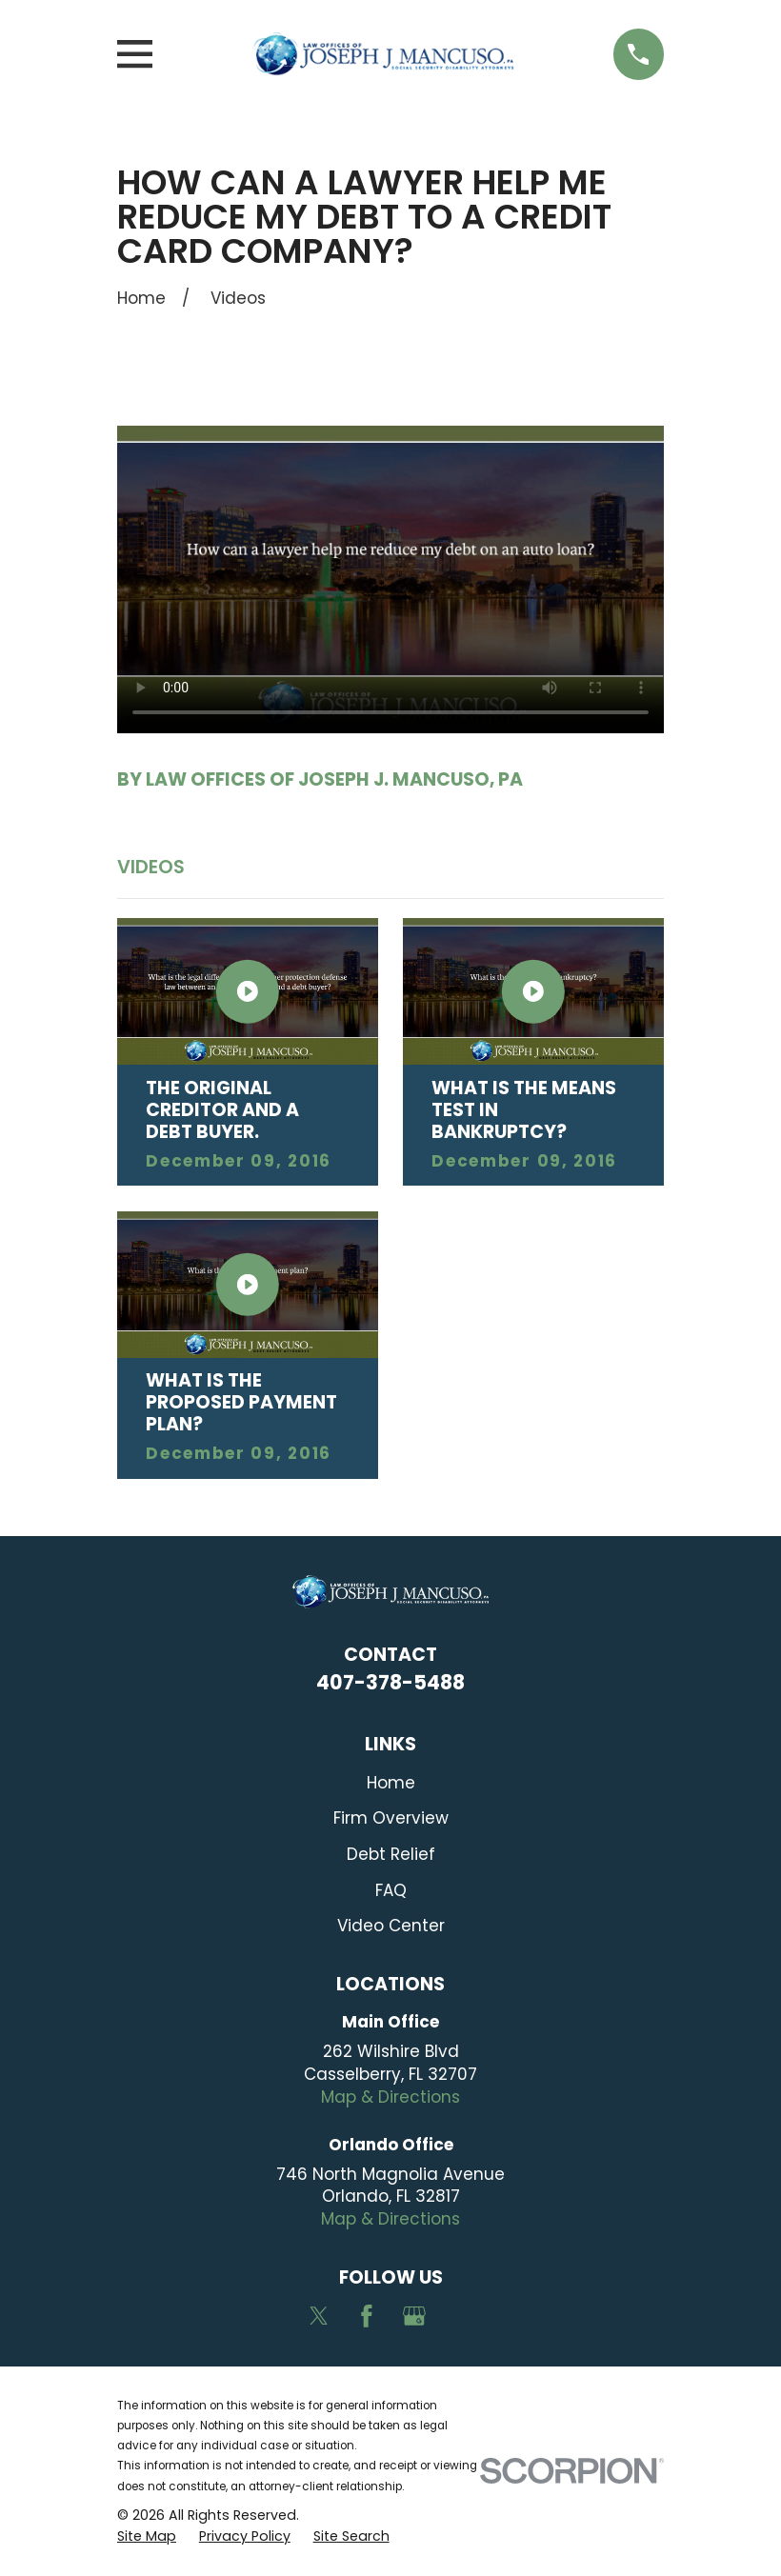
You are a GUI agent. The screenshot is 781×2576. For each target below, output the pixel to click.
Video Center (391, 1925)
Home (391, 1782)
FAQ (391, 1890)
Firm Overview (391, 1818)
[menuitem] (146, 2536)
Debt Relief (391, 1854)
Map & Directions (390, 2097)
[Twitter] (319, 2316)
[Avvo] (462, 2316)
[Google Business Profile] (414, 2316)
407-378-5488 (390, 1682)
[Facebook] (366, 2316)
